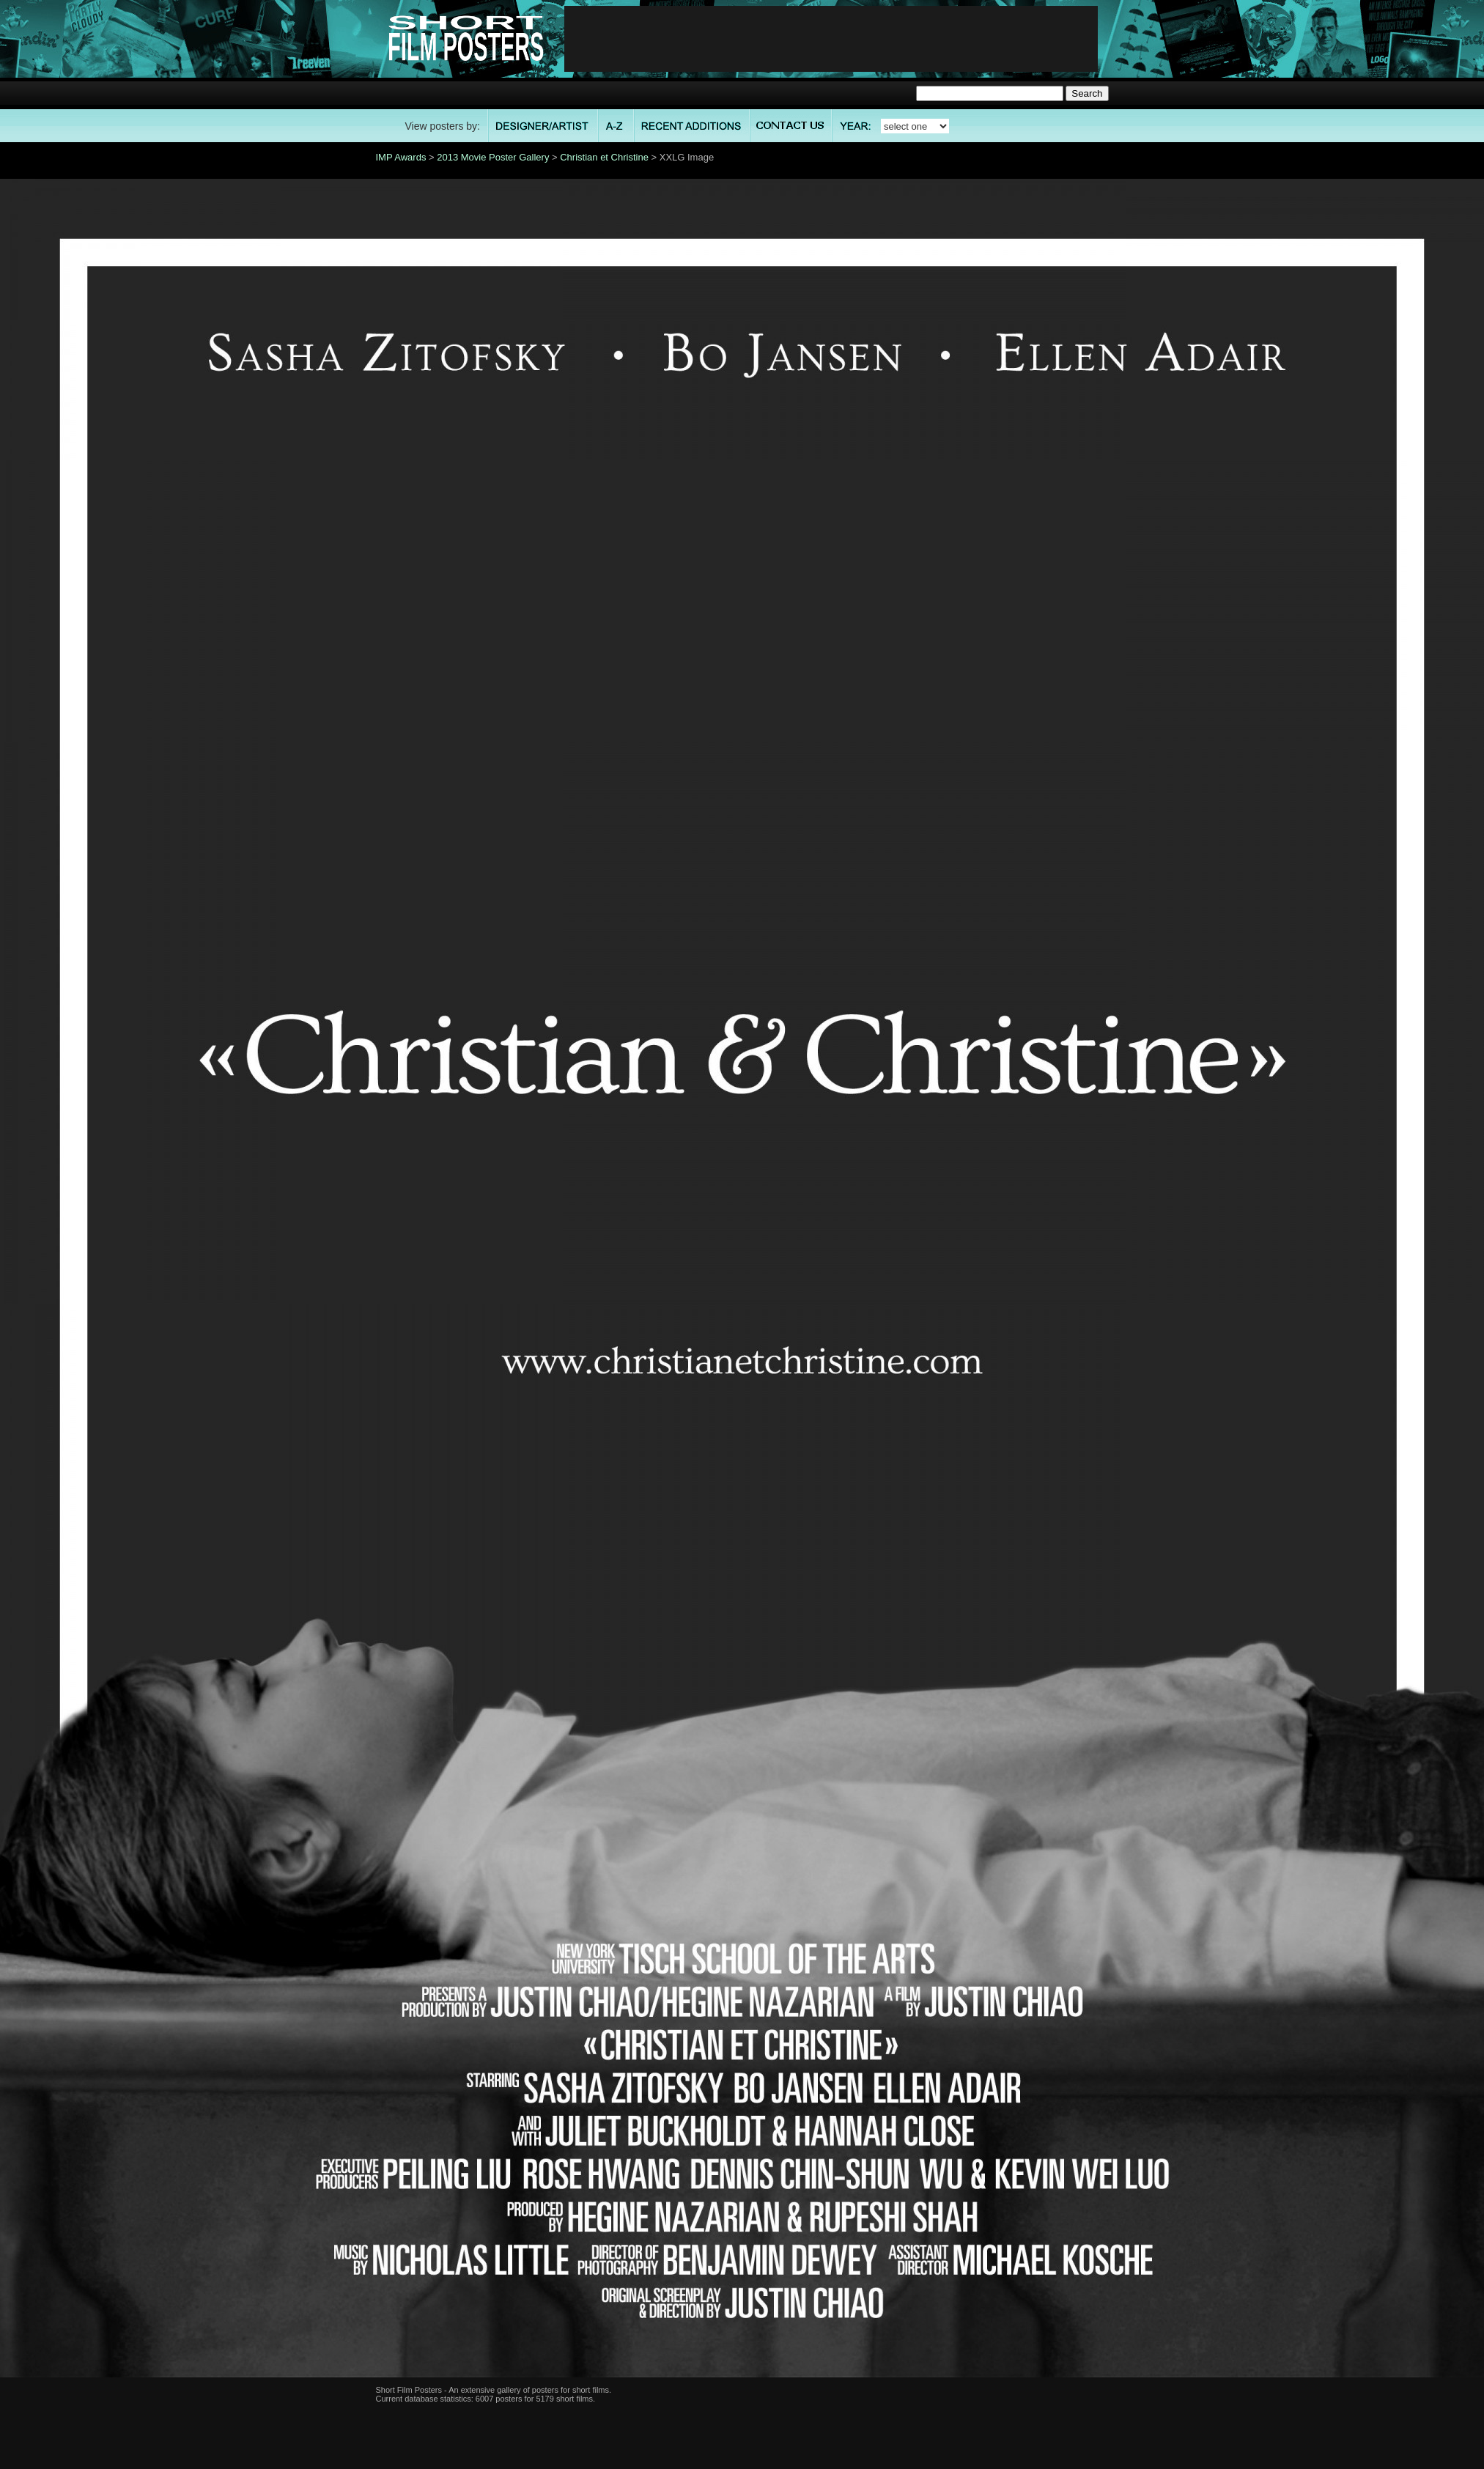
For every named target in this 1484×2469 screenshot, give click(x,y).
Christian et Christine (604, 157)
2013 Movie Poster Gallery (493, 157)
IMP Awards (401, 157)
